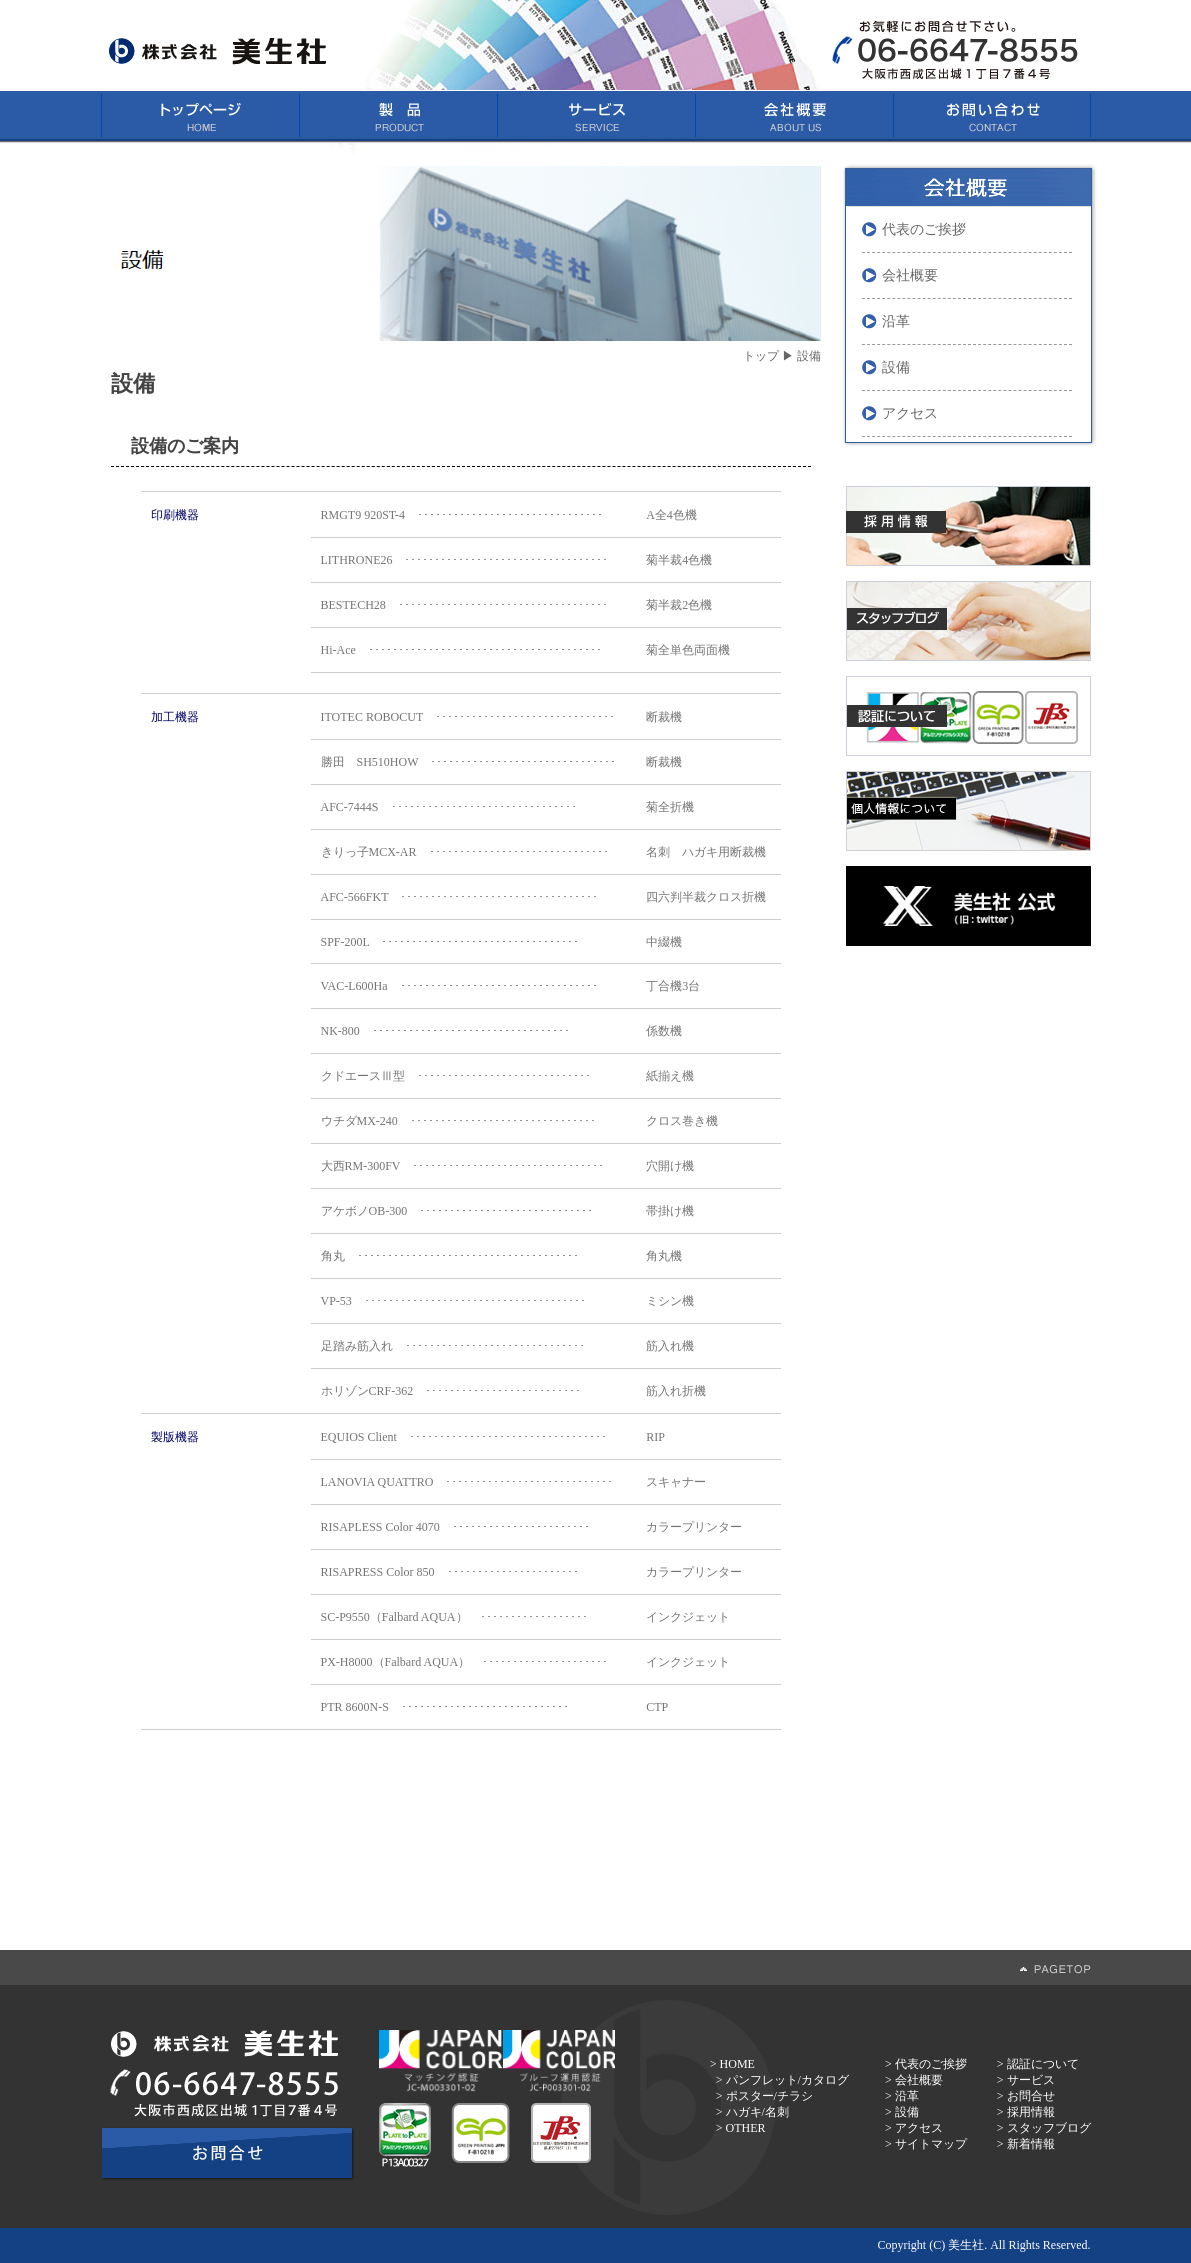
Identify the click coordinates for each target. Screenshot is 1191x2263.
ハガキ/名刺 (757, 2112)
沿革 (896, 321)
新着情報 (1031, 2144)
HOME (737, 2064)
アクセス (910, 413)
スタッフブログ (1049, 2128)
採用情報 (1031, 2112)
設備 (896, 367)
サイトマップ (931, 2144)
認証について (1043, 2064)
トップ (761, 356)
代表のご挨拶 (924, 229)
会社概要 (910, 275)
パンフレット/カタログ (787, 2080)
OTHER (746, 2128)
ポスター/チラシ (769, 2096)
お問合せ (1031, 2096)
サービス (1031, 2080)
